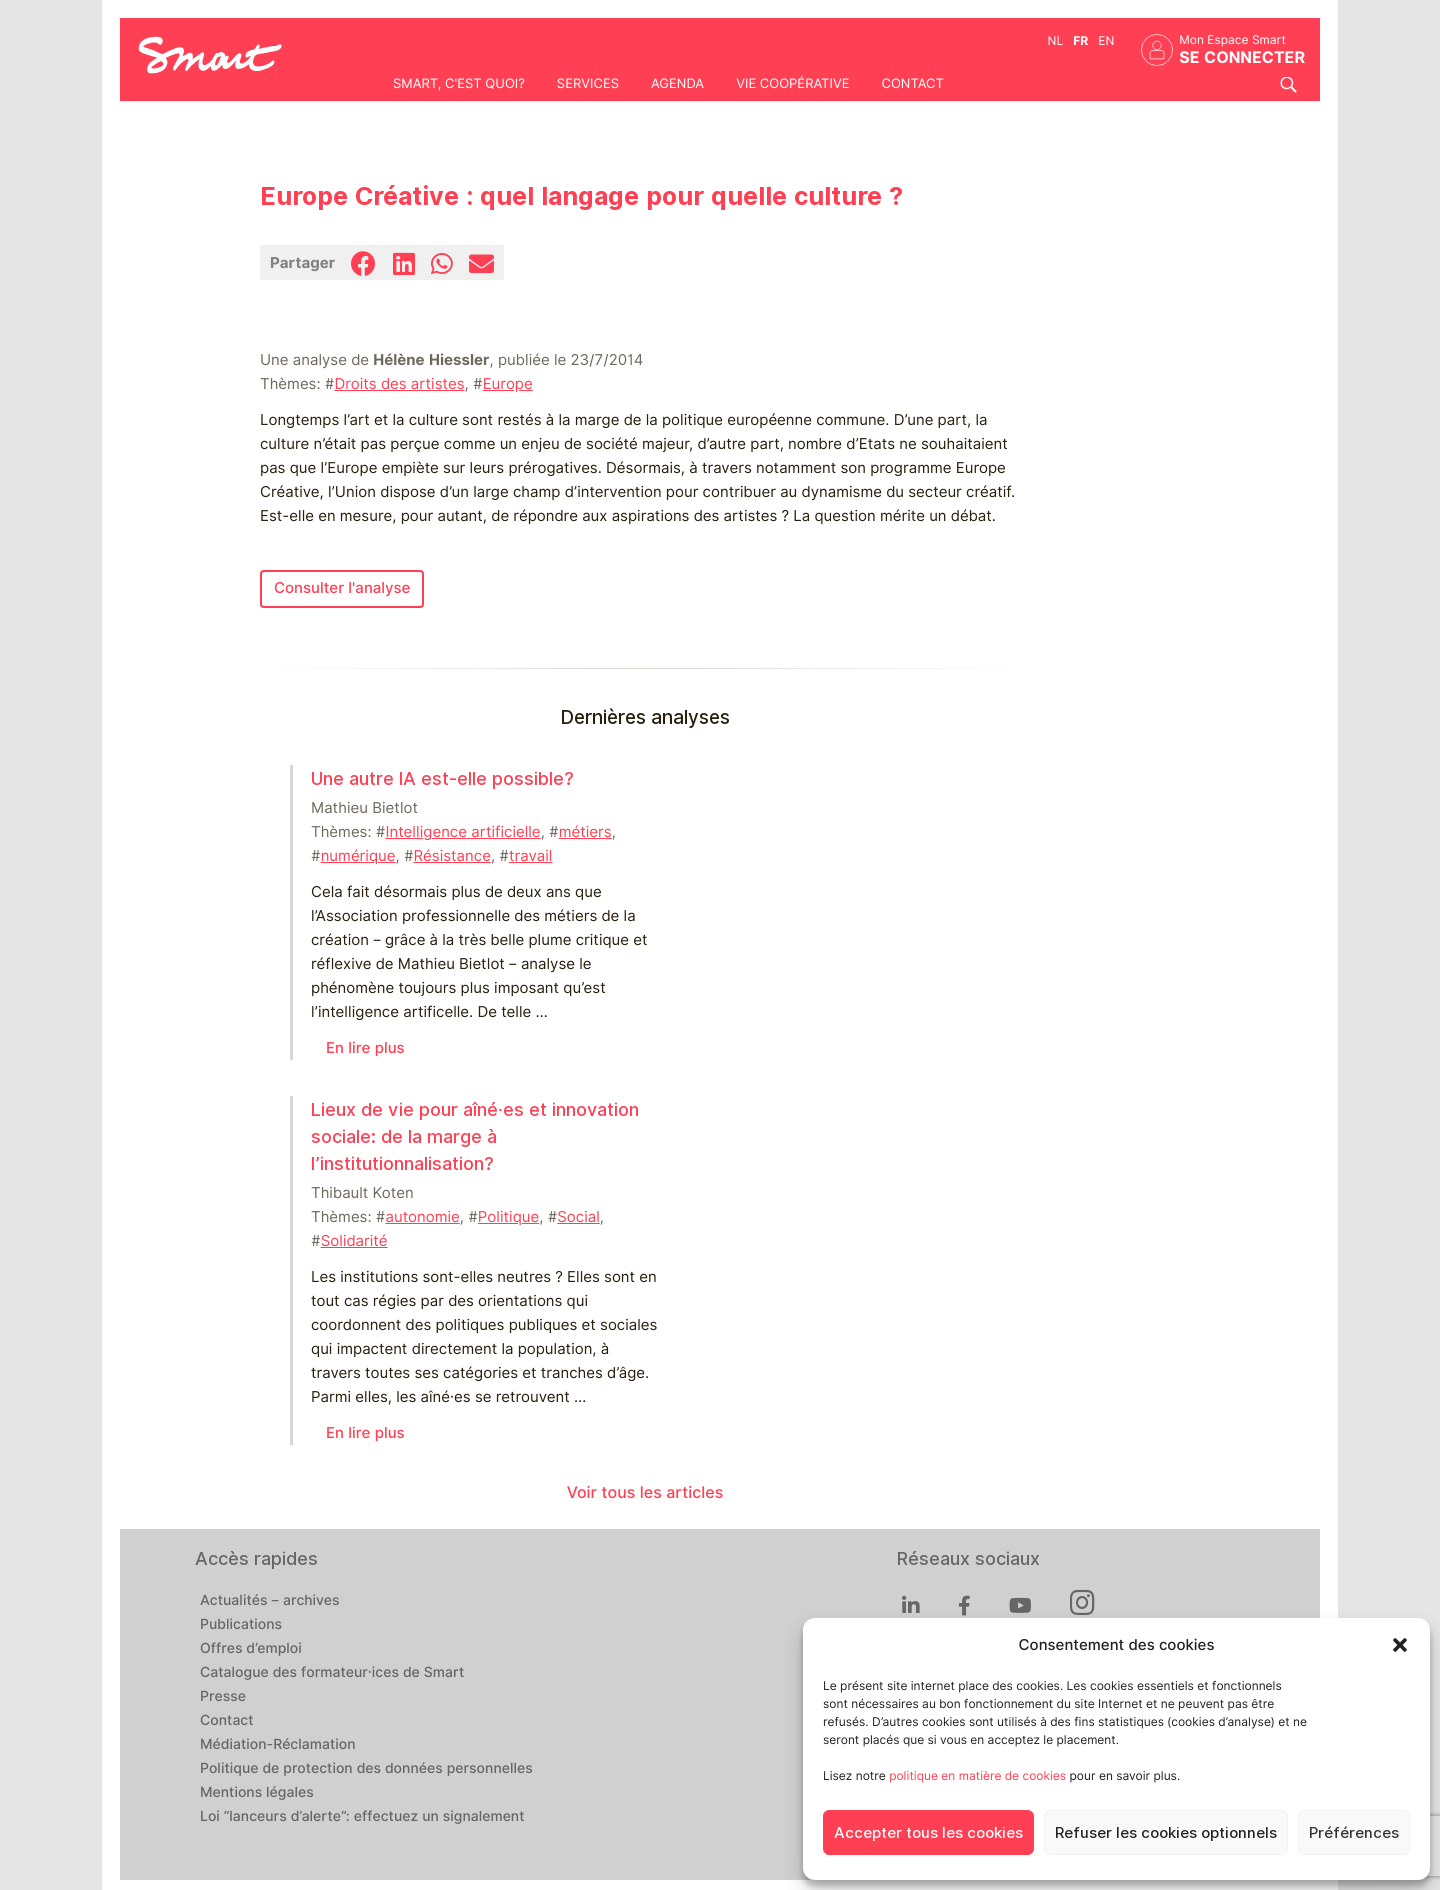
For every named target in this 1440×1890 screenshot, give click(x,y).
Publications (241, 1625)
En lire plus (365, 1048)
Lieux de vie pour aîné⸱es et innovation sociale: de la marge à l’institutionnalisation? (475, 1136)
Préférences (1354, 1833)
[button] (1400, 1645)
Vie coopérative (792, 84)
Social (578, 1217)
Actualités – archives (270, 1601)
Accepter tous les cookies (928, 1833)
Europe (508, 384)
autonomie (422, 1217)
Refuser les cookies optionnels (1166, 1833)
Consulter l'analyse (342, 588)
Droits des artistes (399, 384)
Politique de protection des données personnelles (366, 1769)
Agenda (677, 84)
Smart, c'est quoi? (459, 84)
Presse (223, 1697)
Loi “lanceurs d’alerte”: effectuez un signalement (362, 1817)
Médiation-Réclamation (278, 1745)
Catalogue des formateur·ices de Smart (332, 1673)
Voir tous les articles (645, 1492)
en (1106, 40)
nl (1056, 40)
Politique (508, 1217)
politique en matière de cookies (977, 1775)
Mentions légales (257, 1793)
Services (588, 84)
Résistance (452, 856)
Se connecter (1242, 57)
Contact (912, 84)
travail (530, 856)
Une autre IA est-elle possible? (442, 778)
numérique (358, 856)
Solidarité (354, 1241)
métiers (585, 832)
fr (1080, 40)
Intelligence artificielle (462, 832)
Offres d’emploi (251, 1649)
